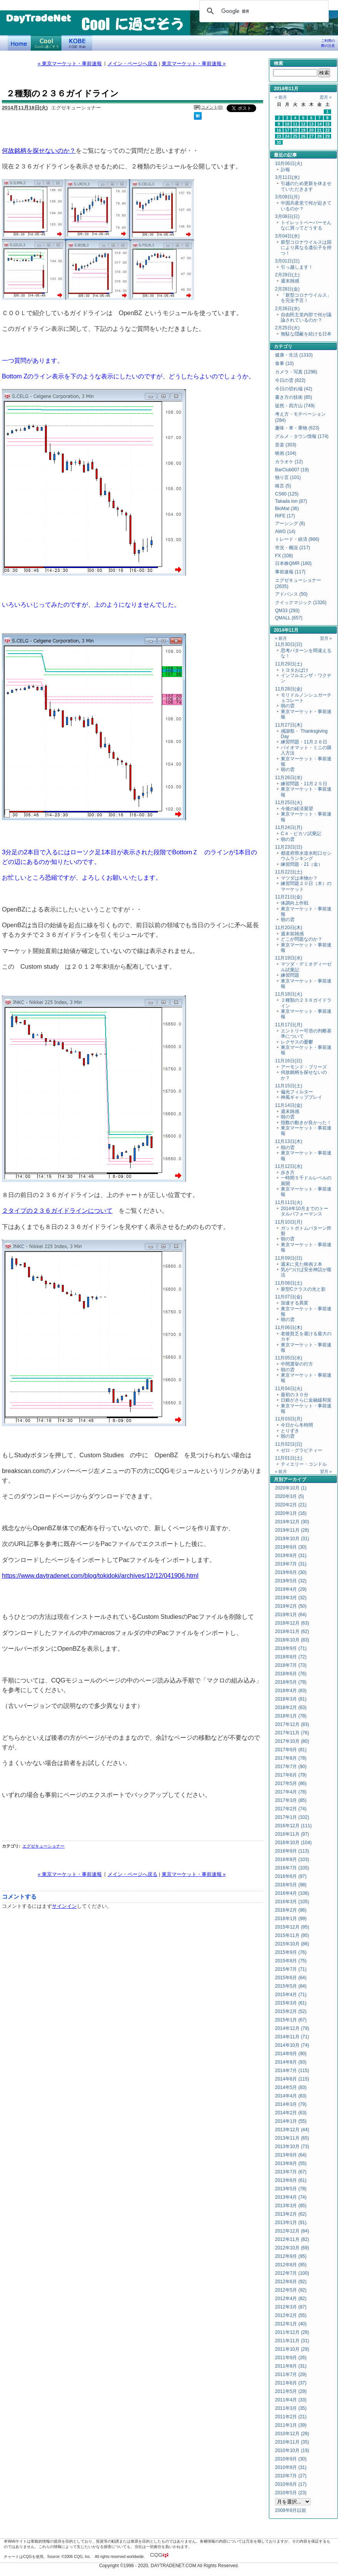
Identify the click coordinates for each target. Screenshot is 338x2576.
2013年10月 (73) (292, 2146)
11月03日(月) (288, 1419)
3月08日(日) (287, 216)
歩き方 (288, 1172)
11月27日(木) (288, 725)
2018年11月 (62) (292, 1631)
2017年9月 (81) (291, 1749)
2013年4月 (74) (291, 2197)
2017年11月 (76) (292, 1732)
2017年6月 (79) (291, 1775)
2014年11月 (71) (292, 2036)
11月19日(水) (288, 958)
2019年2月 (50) (291, 1606)
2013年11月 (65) (292, 2138)
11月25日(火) (288, 802)
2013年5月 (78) (291, 2188)
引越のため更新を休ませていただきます (306, 186)
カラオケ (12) (289, 461)
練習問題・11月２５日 (304, 783)
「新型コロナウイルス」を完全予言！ (306, 297)
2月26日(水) (287, 308)
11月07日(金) (288, 1297)
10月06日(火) (288, 163)
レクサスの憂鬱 (297, 1042)
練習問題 (290, 975)
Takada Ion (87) (291, 501)
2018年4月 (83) (291, 1690)
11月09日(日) (288, 1258)
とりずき (290, 1430)
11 (295, 124)
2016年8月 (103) (292, 1859)
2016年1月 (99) (291, 1918)
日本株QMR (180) (293, 563)
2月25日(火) (287, 327)
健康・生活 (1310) (294, 355)
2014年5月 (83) (291, 2087)
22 (327, 130)
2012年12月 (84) (292, 2231)
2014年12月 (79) (292, 2028)
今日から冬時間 (297, 1425)
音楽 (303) (285, 444)
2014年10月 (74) (292, 2045)
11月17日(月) (288, 1024)
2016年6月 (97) (291, 1876)
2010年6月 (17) (291, 2484)
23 (279, 136)
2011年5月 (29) (291, 2391)
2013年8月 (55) (291, 2163)
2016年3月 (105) (292, 1901)
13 (311, 124)
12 (303, 124)
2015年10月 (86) (292, 1944)
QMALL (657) (289, 618)
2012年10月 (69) (292, 2248)
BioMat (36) (287, 508)
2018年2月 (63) (291, 1707)
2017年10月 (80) (292, 1741)
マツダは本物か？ (299, 878)
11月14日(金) (288, 1105)
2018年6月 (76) (291, 1673)
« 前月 (281, 97)
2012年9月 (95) (291, 2256)
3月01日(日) (287, 261)
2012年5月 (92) (291, 2290)
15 (327, 124)
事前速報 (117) (290, 572)
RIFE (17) (285, 516)
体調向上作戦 (294, 903)
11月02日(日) (288, 1444)
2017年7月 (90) (291, 1766)
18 (295, 130)
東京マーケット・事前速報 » (194, 63)
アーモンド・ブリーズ (304, 1067)
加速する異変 (294, 1303)
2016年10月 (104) (293, 1842)
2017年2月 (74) (291, 1808)
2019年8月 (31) (291, 1555)
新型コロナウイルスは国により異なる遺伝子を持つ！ (306, 247)
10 (287, 124)
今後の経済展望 (297, 808)
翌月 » (325, 97)
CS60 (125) (286, 494)
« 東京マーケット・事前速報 (70, 63)
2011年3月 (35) (291, 2408)
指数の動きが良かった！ (306, 1122)
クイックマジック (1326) (300, 602)
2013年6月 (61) (291, 2180)
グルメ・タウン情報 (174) (301, 436)
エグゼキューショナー (43, 1846)
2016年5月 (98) (291, 1884)
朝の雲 (288, 705)
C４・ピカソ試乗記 (301, 833)
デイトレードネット (19, 43)
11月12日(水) (288, 1166)
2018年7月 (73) (291, 1665)
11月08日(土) (288, 1283)
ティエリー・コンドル (304, 1464)
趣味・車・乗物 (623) (297, 428)
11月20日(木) (288, 927)
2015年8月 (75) (291, 1960)
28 (319, 136)
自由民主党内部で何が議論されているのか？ (306, 317)
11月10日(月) (288, 1222)
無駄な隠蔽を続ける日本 (306, 334)
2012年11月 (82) (292, 2239)
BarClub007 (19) (292, 469)
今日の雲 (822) (290, 380)
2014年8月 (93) (291, 2062)
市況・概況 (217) (292, 547)
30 (279, 142)
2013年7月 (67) (291, 2172)
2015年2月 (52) (291, 2011)
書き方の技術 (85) (293, 397)
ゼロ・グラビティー (301, 1450)
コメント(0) (212, 107)
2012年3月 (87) (291, 2307)
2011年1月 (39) (291, 2425)
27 (311, 136)
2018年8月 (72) (291, 1657)
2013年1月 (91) (291, 2222)
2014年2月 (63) (291, 2112)
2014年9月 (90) (291, 2053)
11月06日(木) (288, 1327)
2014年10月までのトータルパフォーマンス (304, 1211)
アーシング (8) (290, 523)
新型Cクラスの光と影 (303, 1289)
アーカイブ (294, 1479)
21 (319, 130)
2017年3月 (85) (291, 1800)
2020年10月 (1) (291, 1488)
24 (287, 136)
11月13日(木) (288, 1141)
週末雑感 (290, 281)
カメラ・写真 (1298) (296, 372)
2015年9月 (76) (291, 1952)
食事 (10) (284, 363)
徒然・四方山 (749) (295, 405)
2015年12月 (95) (292, 1927)
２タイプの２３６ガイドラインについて (57, 1210)
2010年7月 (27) (291, 2476)
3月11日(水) (287, 177)
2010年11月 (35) (292, 2442)
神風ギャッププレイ (301, 1097)
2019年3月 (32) (291, 1597)
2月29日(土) (287, 274)
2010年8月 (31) (291, 2467)
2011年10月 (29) (292, 2349)
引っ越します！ (297, 267)
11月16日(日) (288, 1060)
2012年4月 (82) (291, 2298)
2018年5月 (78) (291, 1682)
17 (287, 130)
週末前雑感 (292, 933)
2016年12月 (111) (293, 1825)
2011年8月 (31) (291, 2366)
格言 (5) (283, 486)
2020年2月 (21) (291, 1505)
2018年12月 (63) (292, 1623)
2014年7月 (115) (292, 2070)
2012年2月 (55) (291, 2315)
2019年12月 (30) (292, 1521)
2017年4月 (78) (291, 1792)
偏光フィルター (297, 1092)
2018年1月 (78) (291, 1716)
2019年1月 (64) (291, 1614)
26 (303, 136)
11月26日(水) (288, 777)
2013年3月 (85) (291, 2205)
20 (311, 130)
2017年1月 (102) (292, 1817)
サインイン (64, 1906)
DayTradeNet (38, 18)
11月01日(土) (288, 1458)
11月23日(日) (288, 847)
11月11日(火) (288, 1202)
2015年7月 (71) (291, 1969)
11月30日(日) (288, 644)
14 (319, 124)
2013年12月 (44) (292, 2129)
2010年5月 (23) (291, 2492)
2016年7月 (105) (292, 1868)
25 (295, 136)
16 (279, 130)
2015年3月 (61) (291, 2003)
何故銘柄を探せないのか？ (39, 150)
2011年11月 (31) (292, 2340)
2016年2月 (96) (291, 1910)
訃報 (285, 169)
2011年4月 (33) (291, 2400)
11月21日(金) (288, 897)
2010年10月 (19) (292, 2450)
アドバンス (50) (291, 594)
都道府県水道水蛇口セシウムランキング (306, 855)
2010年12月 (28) (292, 2433)
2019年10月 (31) (292, 1538)
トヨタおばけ (294, 670)
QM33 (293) (287, 610)
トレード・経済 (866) (297, 539)
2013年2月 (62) (291, 2214)
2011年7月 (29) (291, 2374)
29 (327, 136)
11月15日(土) (288, 1085)
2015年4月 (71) (291, 1994)
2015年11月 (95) (292, 1935)
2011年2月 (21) (291, 2416)
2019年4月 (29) (291, 1589)
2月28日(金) (287, 289)
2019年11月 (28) (292, 1530)
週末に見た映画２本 (301, 1264)
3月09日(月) (287, 197)
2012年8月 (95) (291, 2264)
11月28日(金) (288, 689)
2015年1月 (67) (291, 2020)
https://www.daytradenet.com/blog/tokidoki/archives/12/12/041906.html (100, 1575)
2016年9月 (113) (292, 1851)
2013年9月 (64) (291, 2155)
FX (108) (284, 555)
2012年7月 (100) (292, 2273)
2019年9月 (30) (291, 1547)
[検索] (263, 11)
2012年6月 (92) (291, 2281)
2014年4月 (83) (291, 2096)
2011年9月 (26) (291, 2357)
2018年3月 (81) (291, 1699)
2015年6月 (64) (291, 1977)
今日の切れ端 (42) (293, 388)
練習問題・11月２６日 (304, 742)
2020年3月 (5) (289, 1496)
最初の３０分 (294, 1394)
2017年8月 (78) (291, 1758)
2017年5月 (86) (291, 1783)
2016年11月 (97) (292, 1834)
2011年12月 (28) (292, 2332)
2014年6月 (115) (292, 2079)
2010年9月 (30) (291, 2459)
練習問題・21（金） (302, 864)
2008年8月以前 (290, 2510)
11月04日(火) (288, 1388)
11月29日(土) (288, 664)
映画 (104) (285, 453)
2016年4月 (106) (292, 1893)
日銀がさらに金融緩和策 (306, 1400)
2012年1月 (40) (291, 2324)
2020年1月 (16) (291, 1513)
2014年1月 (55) (291, 2121)
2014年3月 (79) (291, 2104)
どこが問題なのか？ (301, 939)
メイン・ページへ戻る (132, 63)
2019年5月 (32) (291, 1581)
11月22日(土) (288, 872)
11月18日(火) (288, 994)
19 (303, 130)
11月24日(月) (288, 827)
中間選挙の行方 (297, 1364)
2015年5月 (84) (291, 1986)
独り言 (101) (288, 477)
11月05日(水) (288, 1358)
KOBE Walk (76, 43)
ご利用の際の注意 (328, 43)
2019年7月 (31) (291, 1564)
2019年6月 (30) (291, 1572)
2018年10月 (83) (292, 1640)
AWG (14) (285, 531)
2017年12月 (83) (292, 1724)
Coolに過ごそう (46, 43)
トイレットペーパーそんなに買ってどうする (306, 225)
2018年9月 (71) (291, 1648)
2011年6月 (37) (291, 2383)
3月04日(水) (287, 236)
